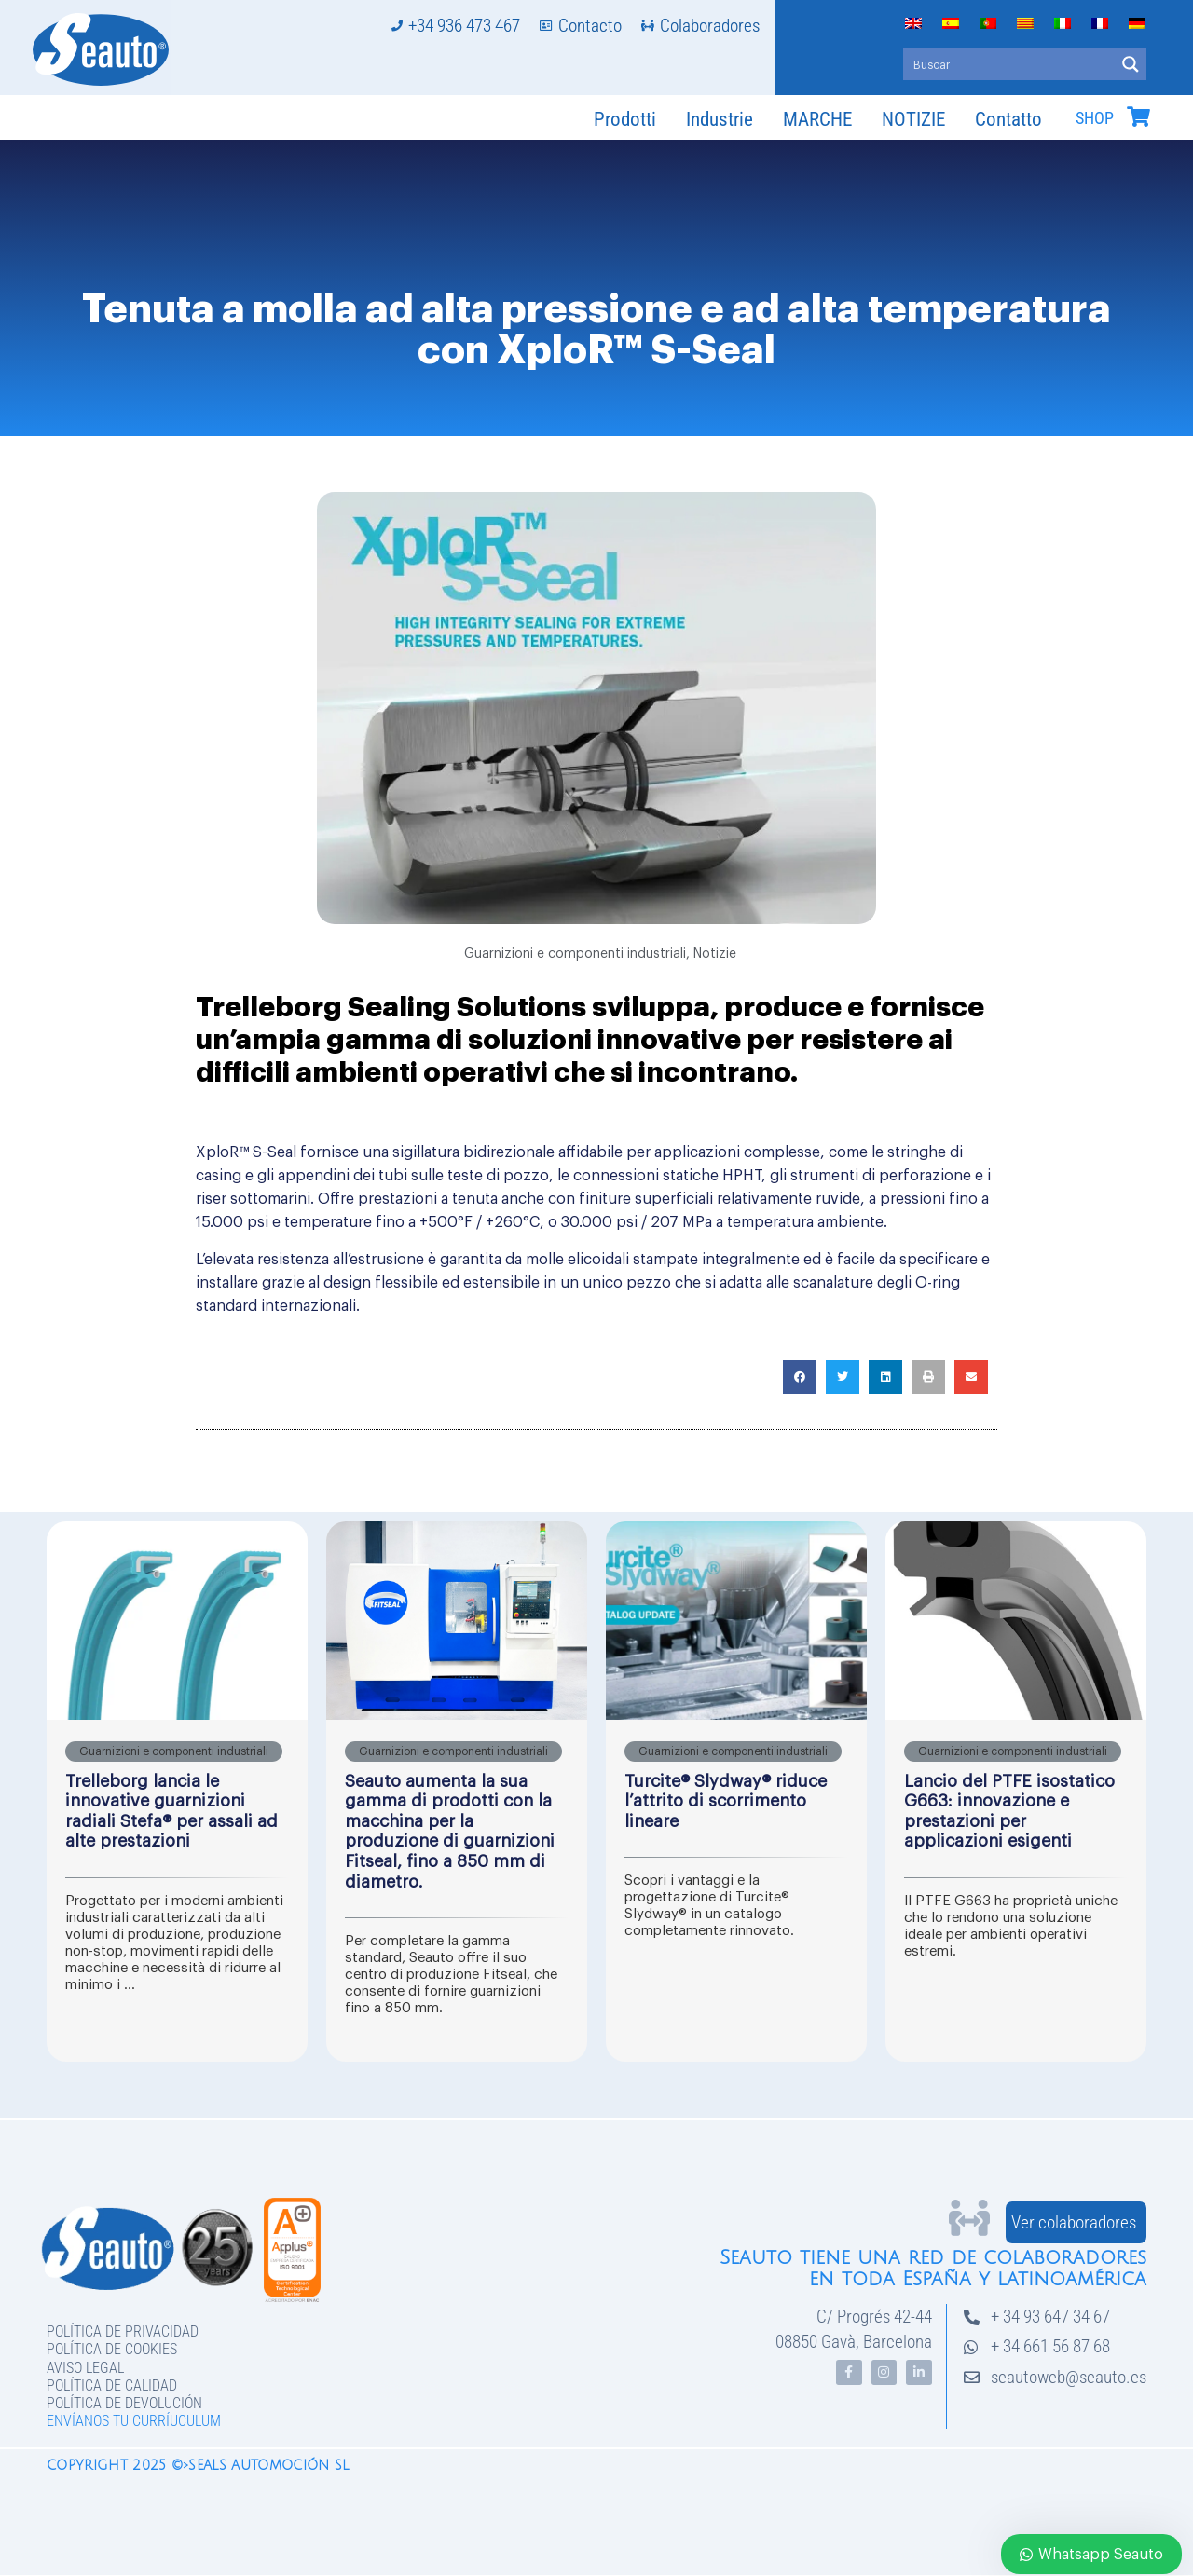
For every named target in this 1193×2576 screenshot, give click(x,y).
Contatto (1008, 119)
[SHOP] (1138, 116)
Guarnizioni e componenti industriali (575, 954)
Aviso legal (85, 2368)
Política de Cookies (112, 2349)
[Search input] (1009, 64)
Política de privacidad (123, 2331)
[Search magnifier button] (1130, 64)
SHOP (1095, 118)
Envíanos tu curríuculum (134, 2421)
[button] (799, 1377)
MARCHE (817, 119)
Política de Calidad (112, 2385)
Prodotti (625, 119)
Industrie (719, 119)
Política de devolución (124, 2403)
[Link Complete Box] (177, 1791)
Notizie (714, 954)
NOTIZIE (913, 119)
